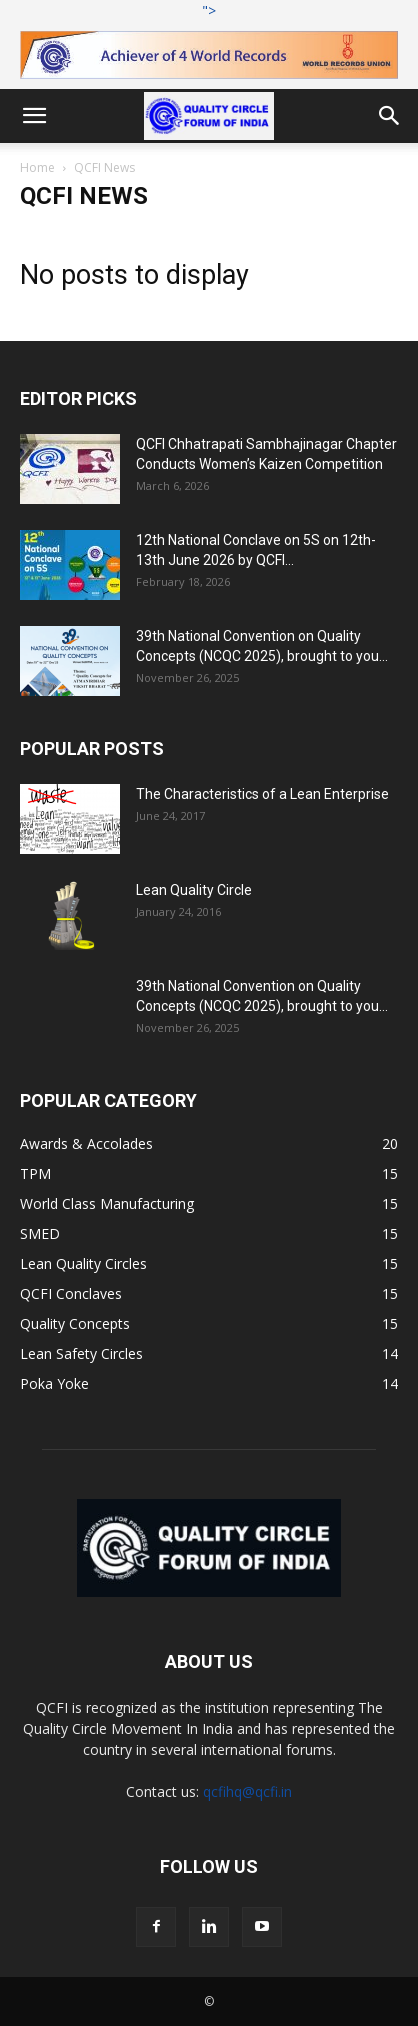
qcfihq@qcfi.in (247, 1791)
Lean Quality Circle (194, 890)
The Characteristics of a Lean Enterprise (262, 794)
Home (37, 167)
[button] (34, 116)
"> (209, 40)
